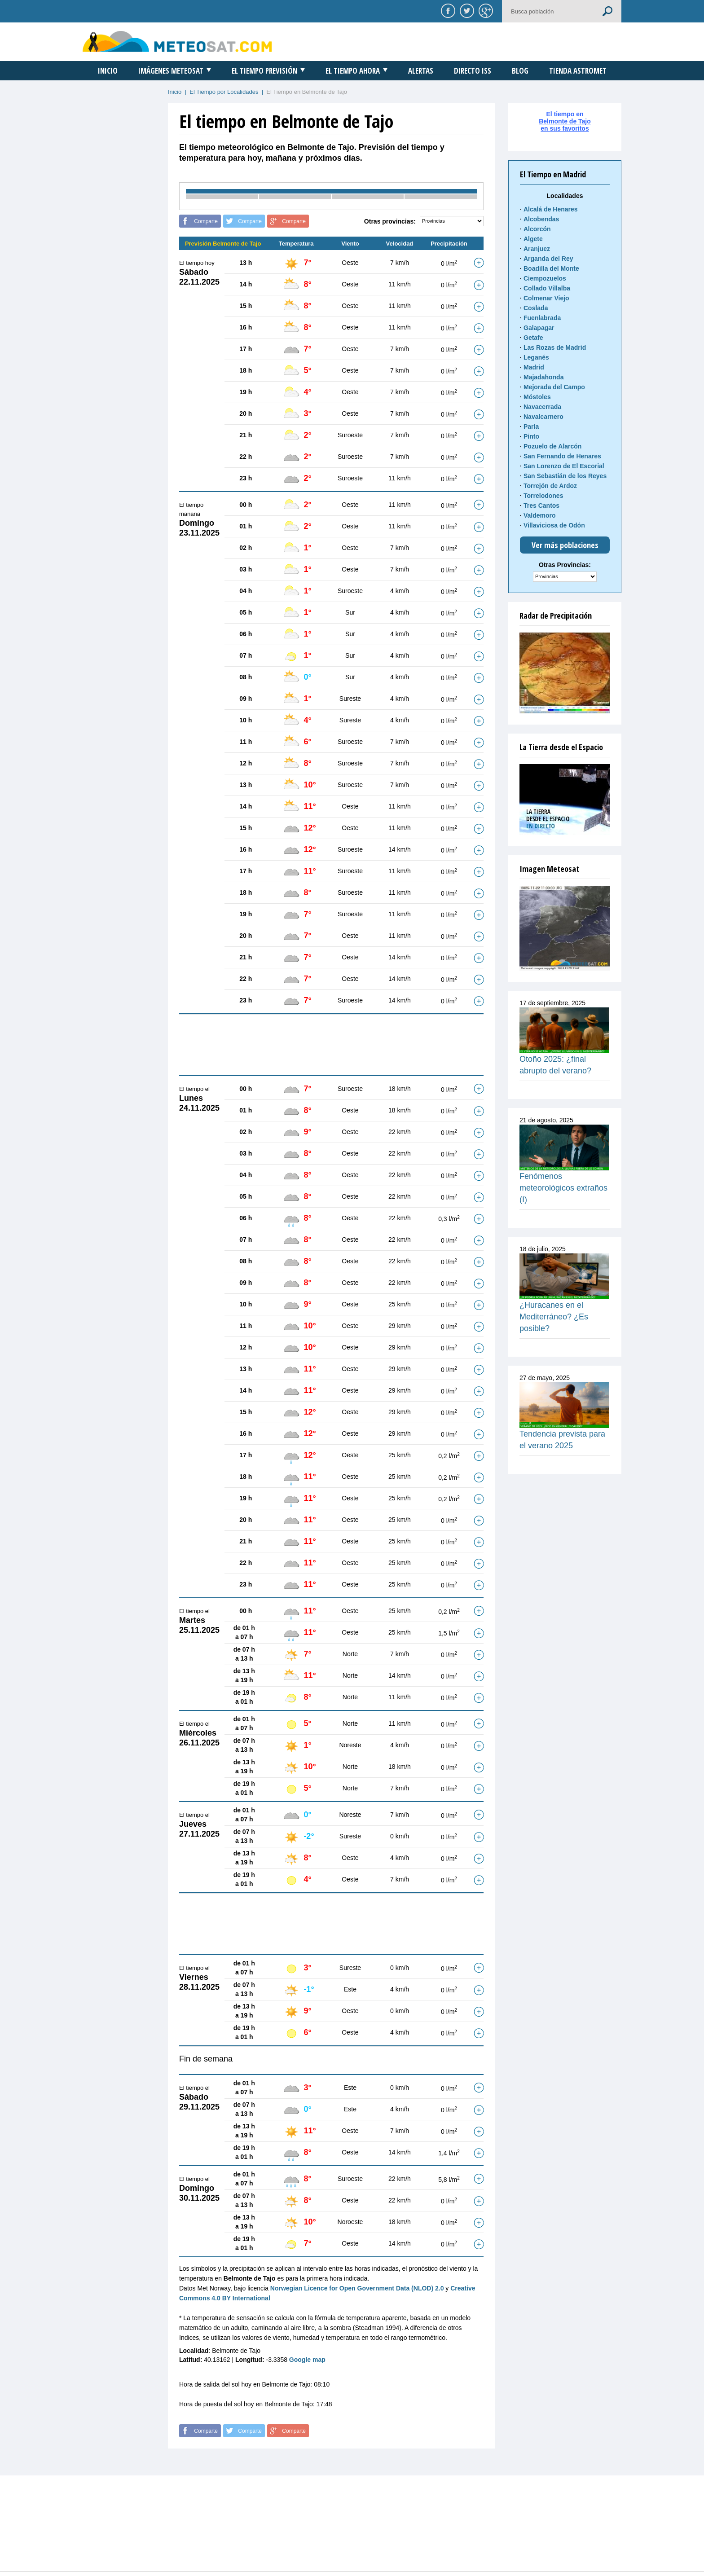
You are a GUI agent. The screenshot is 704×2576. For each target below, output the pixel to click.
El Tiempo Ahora (353, 71)
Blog (520, 71)
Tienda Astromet (578, 71)
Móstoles (537, 396)
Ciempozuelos (545, 278)
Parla (531, 426)
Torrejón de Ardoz (550, 485)
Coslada (536, 308)
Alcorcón (537, 229)
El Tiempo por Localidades (223, 91)
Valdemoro (540, 515)
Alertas (420, 71)
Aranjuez (537, 248)
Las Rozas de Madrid (555, 347)
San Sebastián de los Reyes (565, 475)
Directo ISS (472, 71)
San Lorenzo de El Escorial (564, 466)
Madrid (534, 367)
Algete (533, 238)
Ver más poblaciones (565, 545)
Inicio (108, 71)
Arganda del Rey (548, 258)
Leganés (536, 357)
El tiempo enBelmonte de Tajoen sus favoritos (565, 121)
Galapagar (539, 327)
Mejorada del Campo (554, 387)
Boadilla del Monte (551, 268)
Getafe (533, 337)
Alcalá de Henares (551, 209)
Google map (307, 2359)
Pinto (531, 436)
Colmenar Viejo (546, 298)
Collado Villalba (547, 288)
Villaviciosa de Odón (554, 525)
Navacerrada (542, 406)
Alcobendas (541, 219)
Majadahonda (543, 377)
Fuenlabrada (542, 317)
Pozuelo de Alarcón (552, 446)
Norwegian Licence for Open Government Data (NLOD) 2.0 (357, 2288)
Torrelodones (543, 495)
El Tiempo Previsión (264, 71)
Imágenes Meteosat (170, 71)
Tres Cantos (541, 505)
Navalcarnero (543, 416)
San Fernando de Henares (562, 456)
